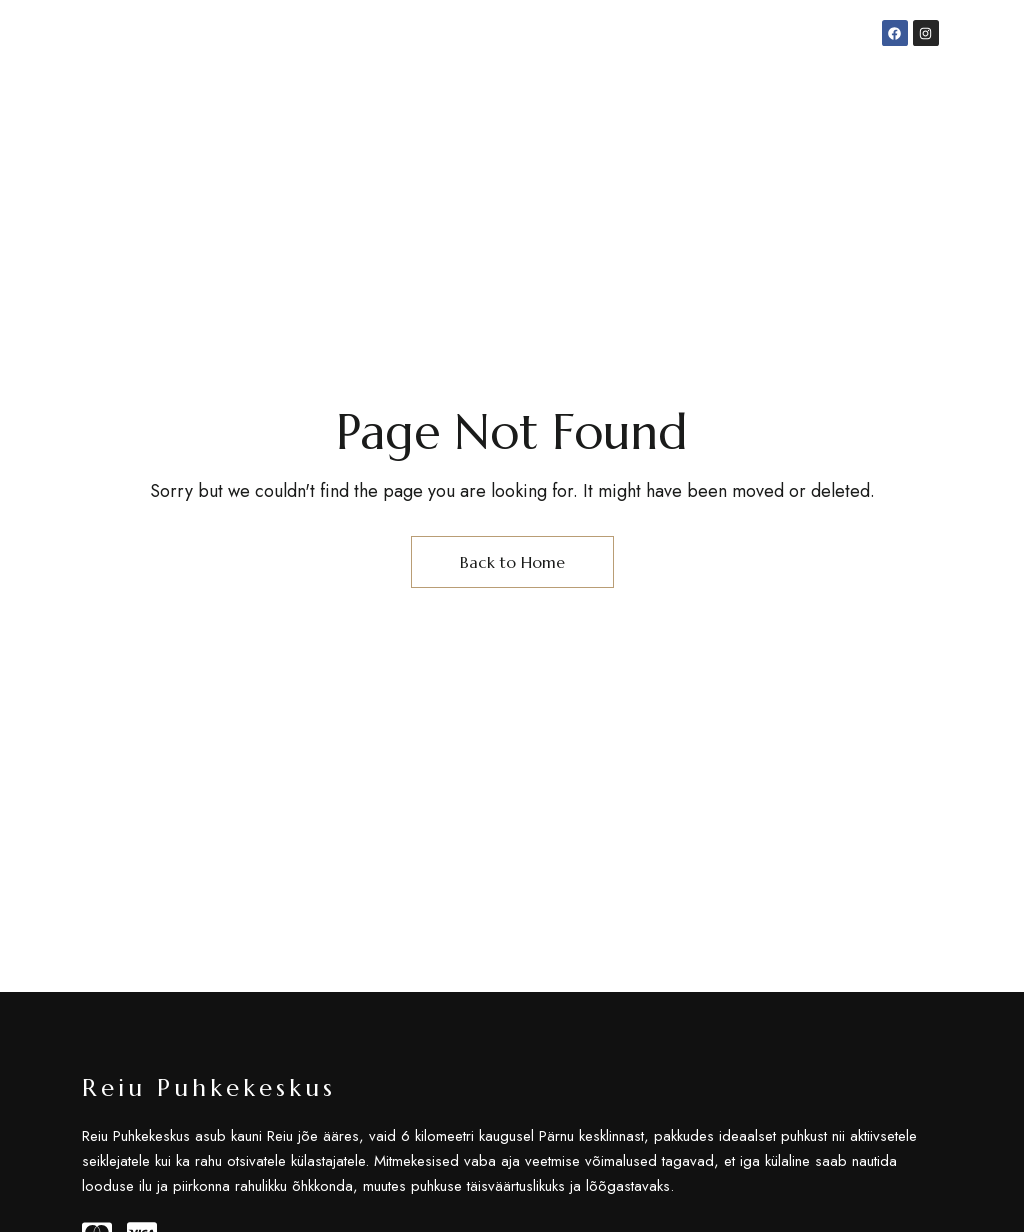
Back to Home (512, 562)
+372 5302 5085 (757, 57)
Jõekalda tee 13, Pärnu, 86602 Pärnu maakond (201, 57)
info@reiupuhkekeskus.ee (564, 57)
